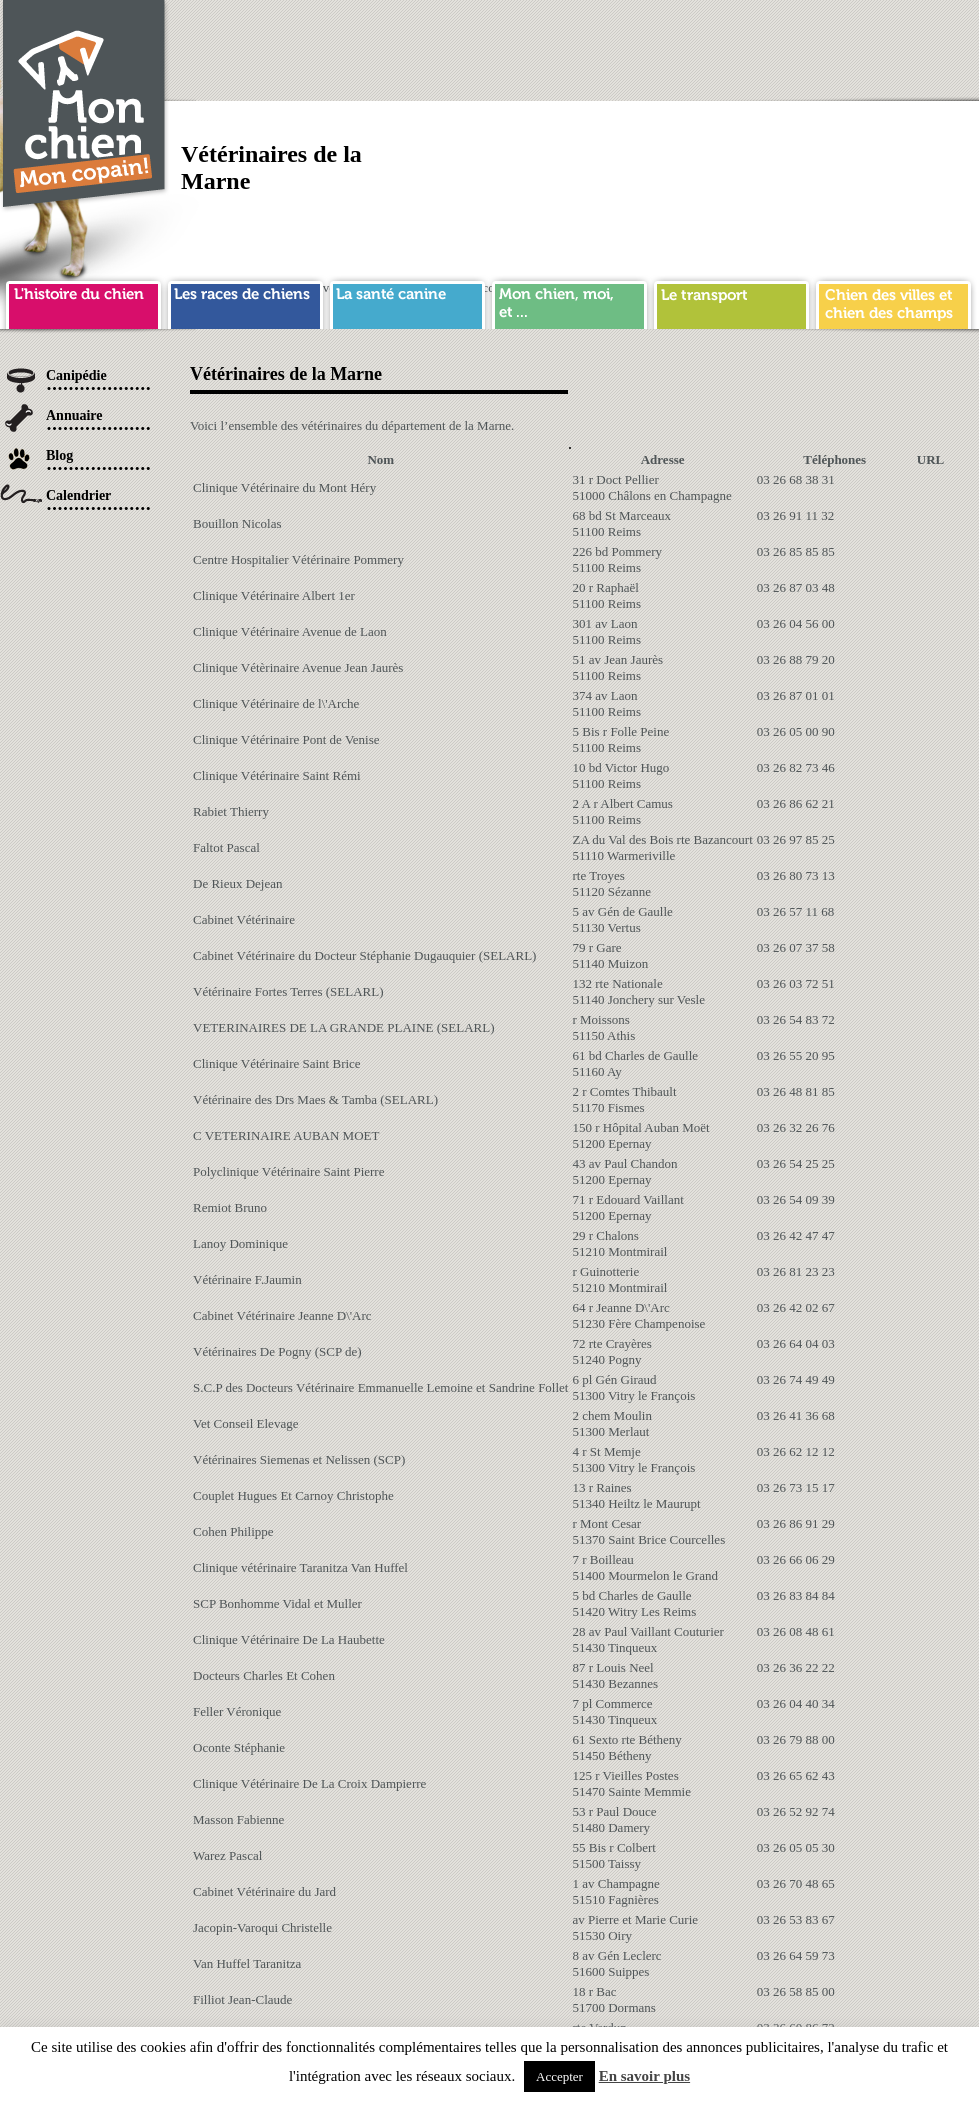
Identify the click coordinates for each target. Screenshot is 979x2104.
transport (731, 302)
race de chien (245, 302)
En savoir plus (644, 2076)
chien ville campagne (893, 302)
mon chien (569, 302)
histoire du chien (83, 302)
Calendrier (78, 495)
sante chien (407, 302)
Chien (85, 106)
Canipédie (76, 375)
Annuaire (74, 415)
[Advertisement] (694, 140)
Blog (59, 455)
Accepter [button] (559, 2076)
